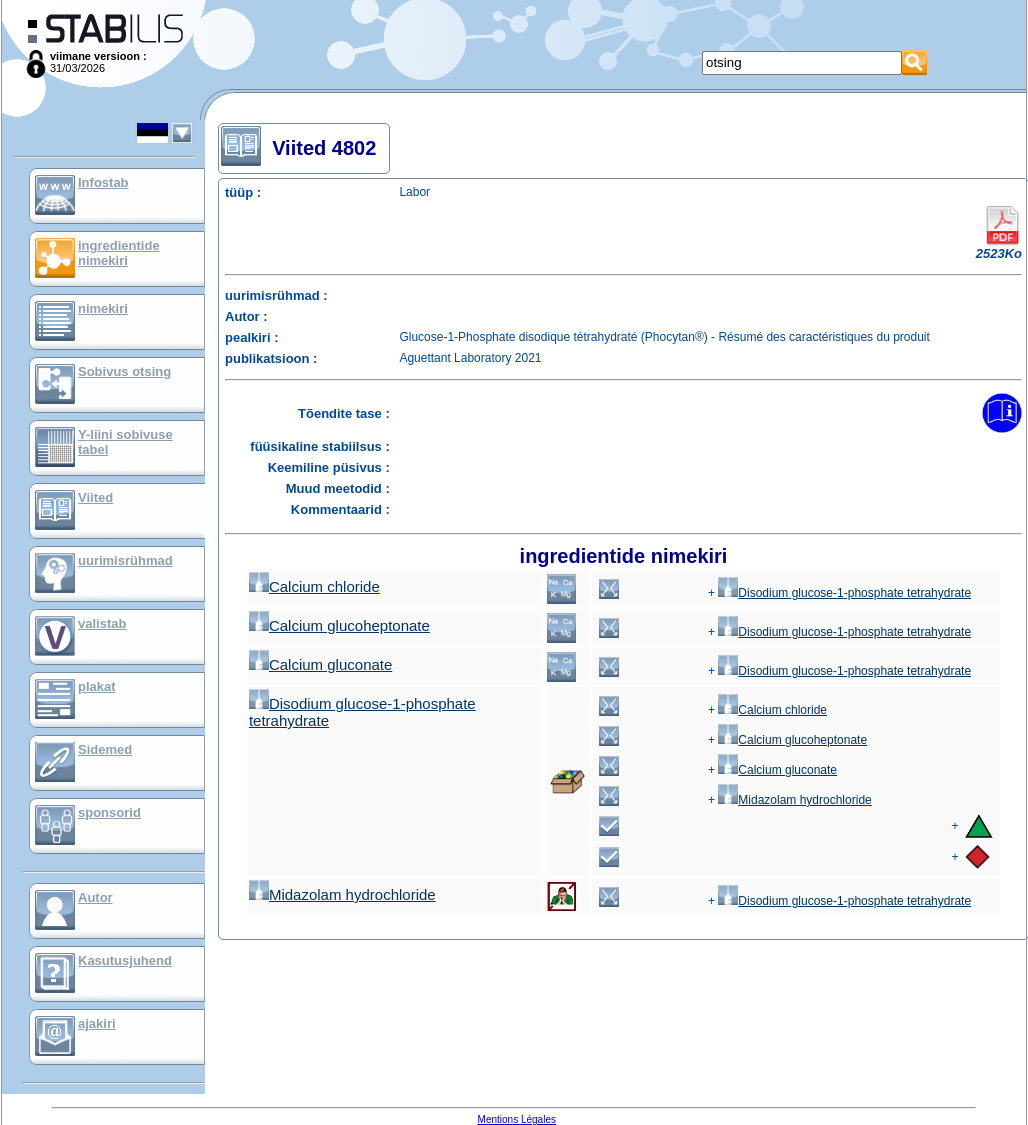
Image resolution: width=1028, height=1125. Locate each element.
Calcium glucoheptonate (339, 625)
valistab (102, 623)
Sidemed (105, 749)
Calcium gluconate (320, 664)
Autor (95, 897)
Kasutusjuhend (125, 960)
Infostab (103, 182)
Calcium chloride (314, 586)
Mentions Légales (517, 1119)
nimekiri (103, 308)
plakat (97, 686)
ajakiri (97, 1023)
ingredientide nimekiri (119, 253)
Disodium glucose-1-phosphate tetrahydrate (844, 593)
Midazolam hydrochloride (794, 800)
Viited (95, 497)
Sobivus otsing (124, 371)
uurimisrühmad (125, 560)
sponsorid (109, 812)
